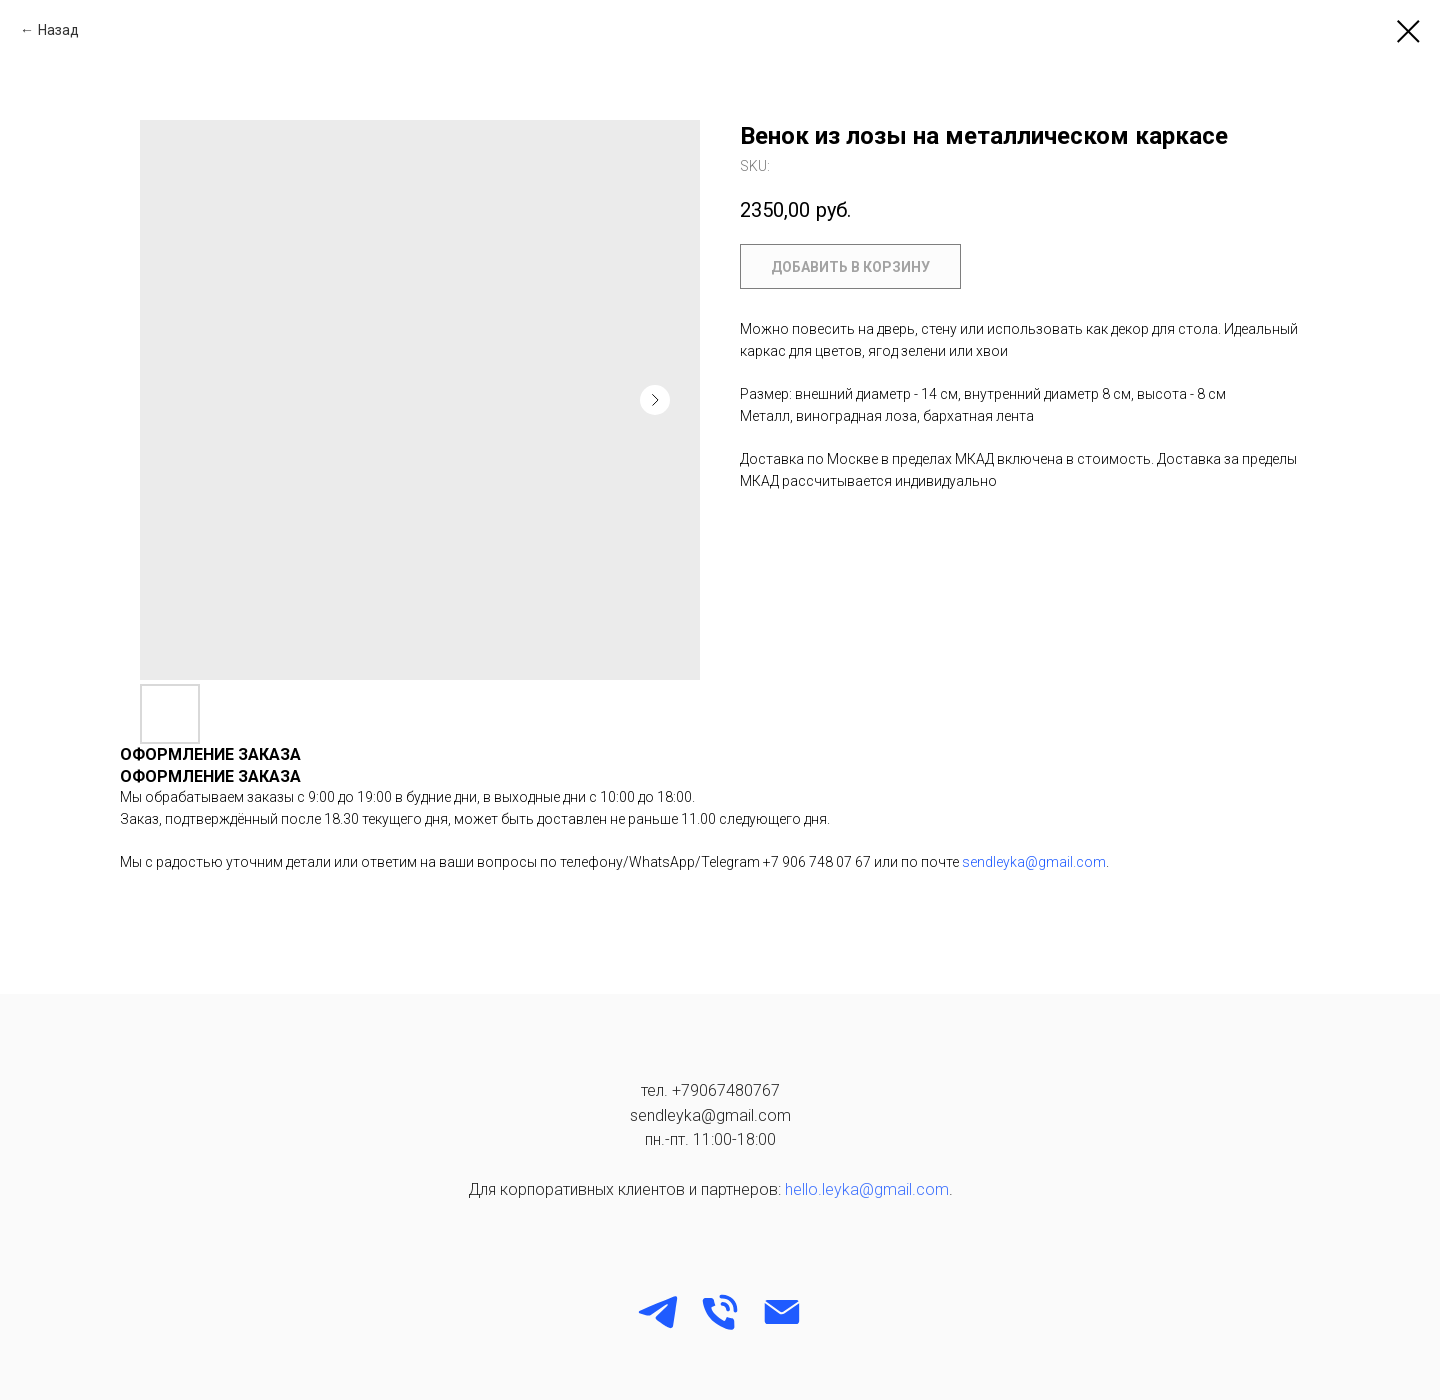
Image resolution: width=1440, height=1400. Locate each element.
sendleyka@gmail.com (1034, 862)
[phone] (720, 1312)
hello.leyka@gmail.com (867, 1189)
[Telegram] (658, 1312)
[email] (782, 1312)
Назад (58, 30)
